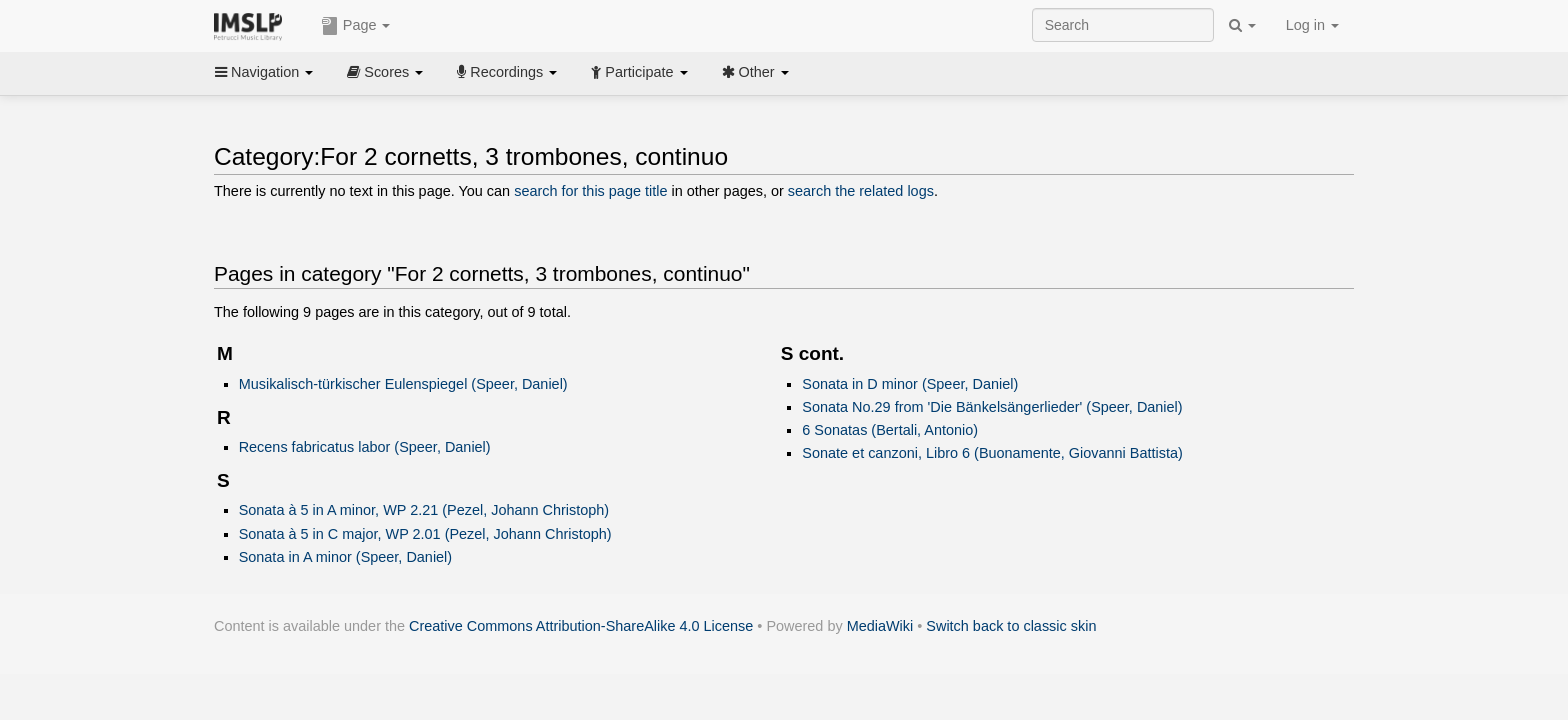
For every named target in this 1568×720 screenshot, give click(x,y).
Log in (1312, 25)
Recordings (507, 72)
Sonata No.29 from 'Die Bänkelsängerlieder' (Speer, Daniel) (992, 407)
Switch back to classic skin (1011, 626)
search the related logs (861, 191)
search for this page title (590, 191)
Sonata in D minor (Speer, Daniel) (910, 384)
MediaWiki (880, 626)
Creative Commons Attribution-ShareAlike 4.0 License (581, 626)
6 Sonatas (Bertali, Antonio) (890, 430)
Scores (385, 72)
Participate (639, 72)
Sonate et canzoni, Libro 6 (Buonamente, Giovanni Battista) (992, 453)
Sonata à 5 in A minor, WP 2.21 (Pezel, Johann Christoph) (424, 510)
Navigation (264, 72)
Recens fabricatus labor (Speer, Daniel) (365, 447)
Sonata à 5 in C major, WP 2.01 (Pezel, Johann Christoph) (425, 534)
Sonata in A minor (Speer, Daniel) (345, 557)
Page (356, 26)
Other (755, 72)
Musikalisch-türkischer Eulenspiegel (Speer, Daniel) (403, 384)
